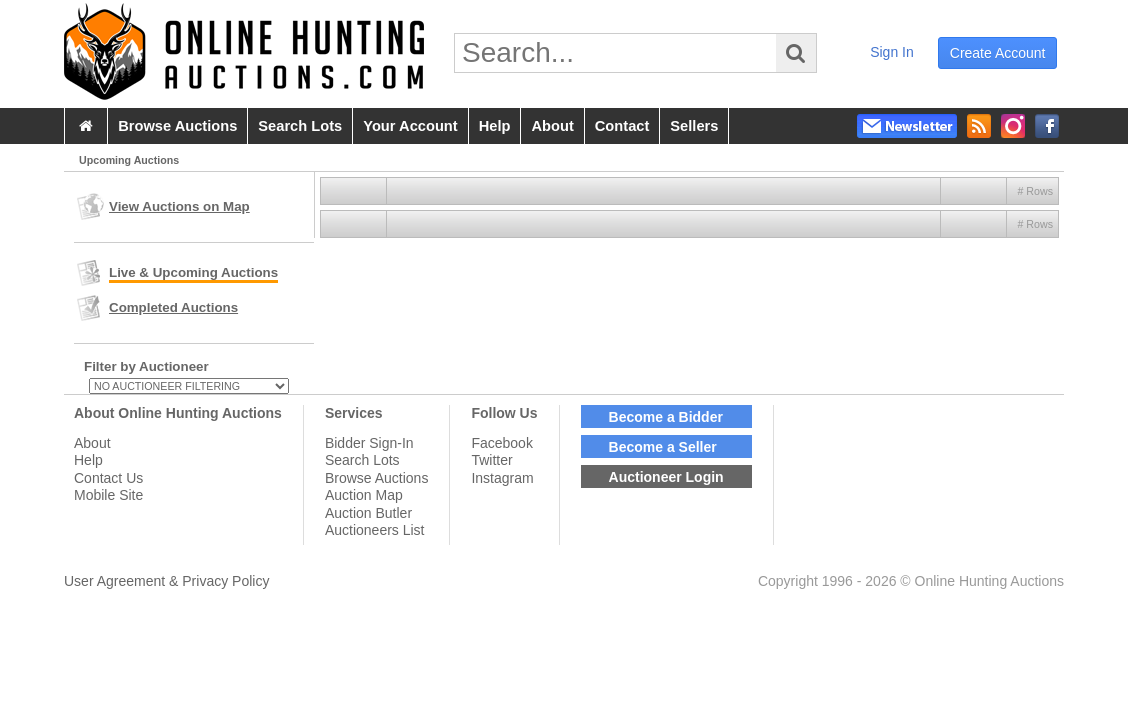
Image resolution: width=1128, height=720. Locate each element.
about (552, 126)
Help (88, 460)
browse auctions (177, 126)
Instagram (502, 478)
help (495, 126)
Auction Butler (368, 513)
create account (998, 53)
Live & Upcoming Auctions (193, 272)
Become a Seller (663, 447)
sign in (892, 52)
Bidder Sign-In (369, 443)
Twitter (491, 460)
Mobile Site (108, 495)
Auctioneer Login (666, 477)
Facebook (501, 443)
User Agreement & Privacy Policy (166, 581)
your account (410, 126)
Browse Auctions (377, 478)
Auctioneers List (375, 530)
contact (622, 126)
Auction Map (364, 495)
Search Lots (362, 460)
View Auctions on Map (179, 206)
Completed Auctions (173, 307)
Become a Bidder (666, 417)
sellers (694, 126)
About (92, 443)
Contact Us (108, 478)
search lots (300, 126)
